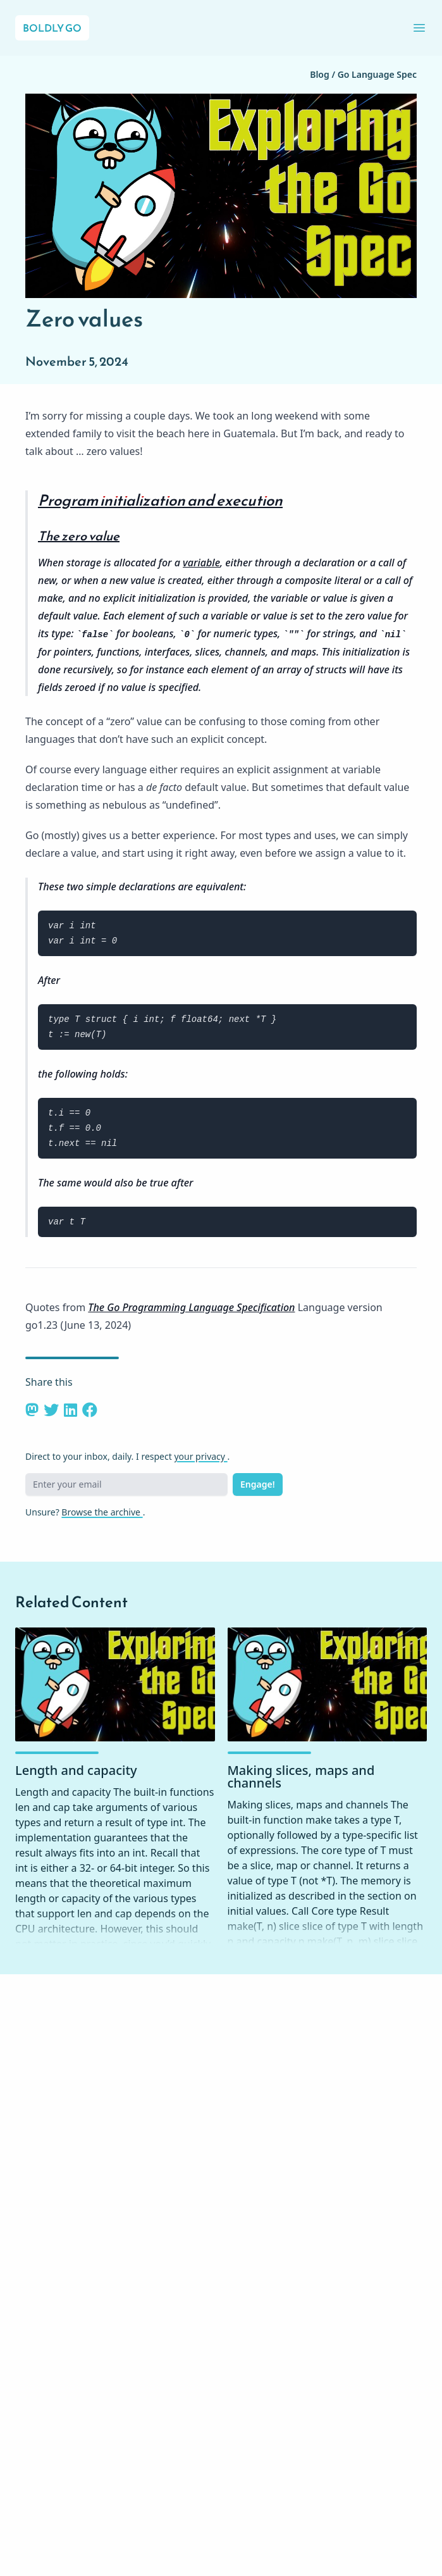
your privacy (200, 1456)
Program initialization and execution (160, 500)
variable (201, 562)
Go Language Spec (377, 74)
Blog (320, 74)
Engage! (257, 1484)
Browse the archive (101, 1512)
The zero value (79, 535)
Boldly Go (52, 27)
